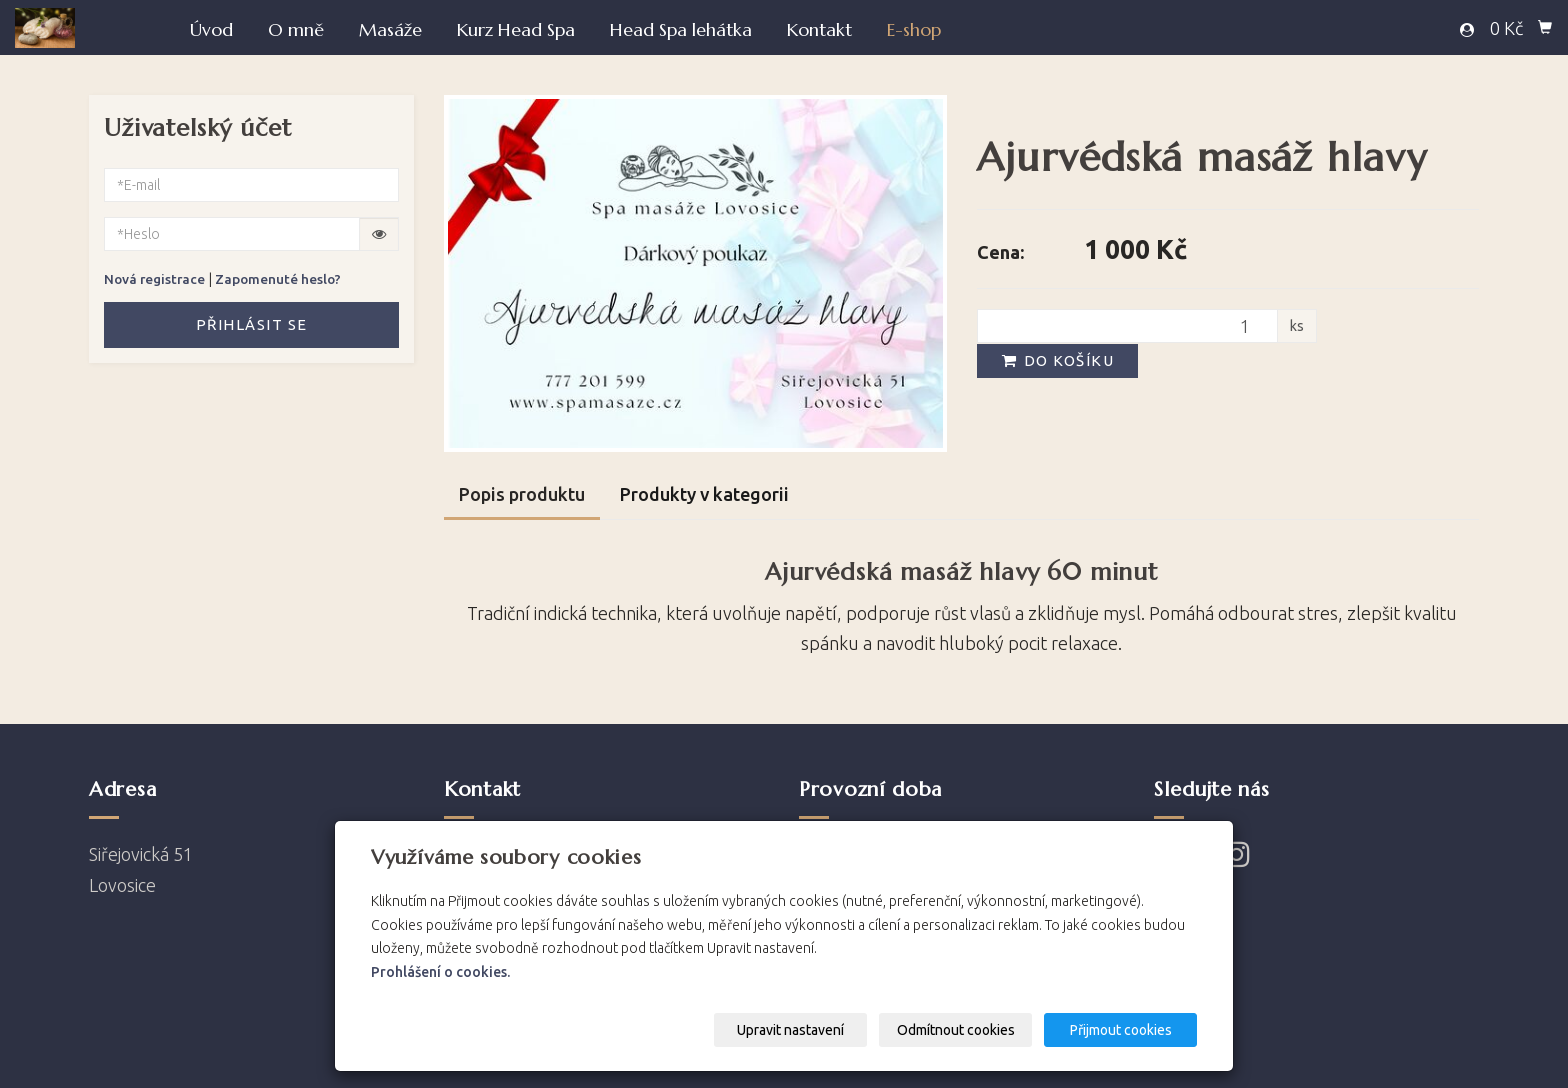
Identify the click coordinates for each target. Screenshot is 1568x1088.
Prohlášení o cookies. (440, 972)
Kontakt (819, 29)
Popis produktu (522, 494)
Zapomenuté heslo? (278, 279)
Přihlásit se (252, 324)
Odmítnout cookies (956, 1030)
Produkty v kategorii (704, 494)
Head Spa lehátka (681, 29)
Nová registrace (154, 279)
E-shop (914, 29)
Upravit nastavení (790, 1030)
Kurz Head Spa (516, 29)
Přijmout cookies (1121, 1030)
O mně (296, 29)
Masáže (390, 29)
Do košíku (1057, 360)
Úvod (211, 29)
